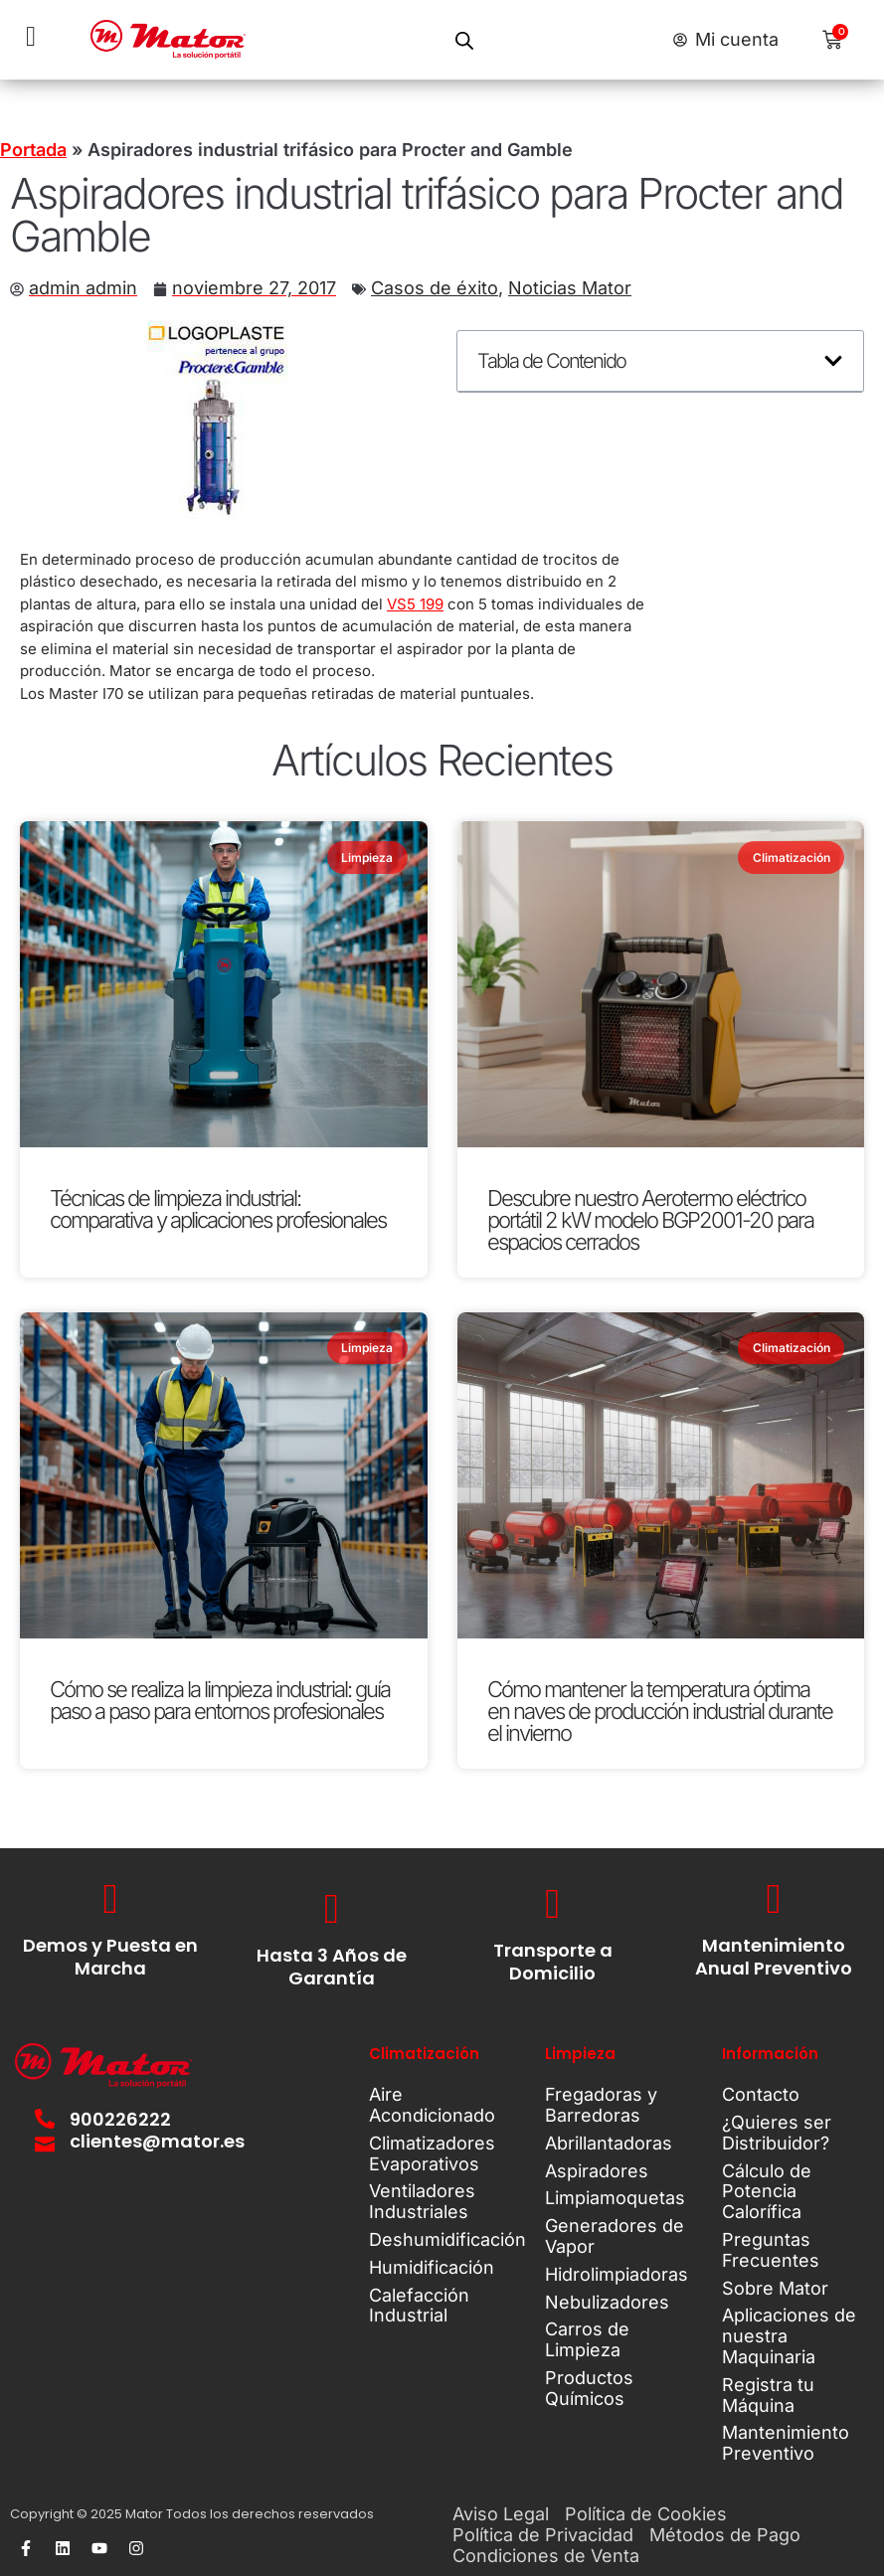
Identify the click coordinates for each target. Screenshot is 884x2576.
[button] (833, 361)
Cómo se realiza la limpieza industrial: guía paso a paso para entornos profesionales (220, 1700)
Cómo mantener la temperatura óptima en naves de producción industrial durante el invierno (659, 1711)
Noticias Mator (569, 287)
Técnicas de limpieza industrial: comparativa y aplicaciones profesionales (218, 1209)
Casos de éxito (434, 287)
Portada (33, 149)
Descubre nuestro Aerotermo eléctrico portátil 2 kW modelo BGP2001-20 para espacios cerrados (650, 1220)
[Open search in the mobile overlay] (464, 40)
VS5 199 (415, 604)
